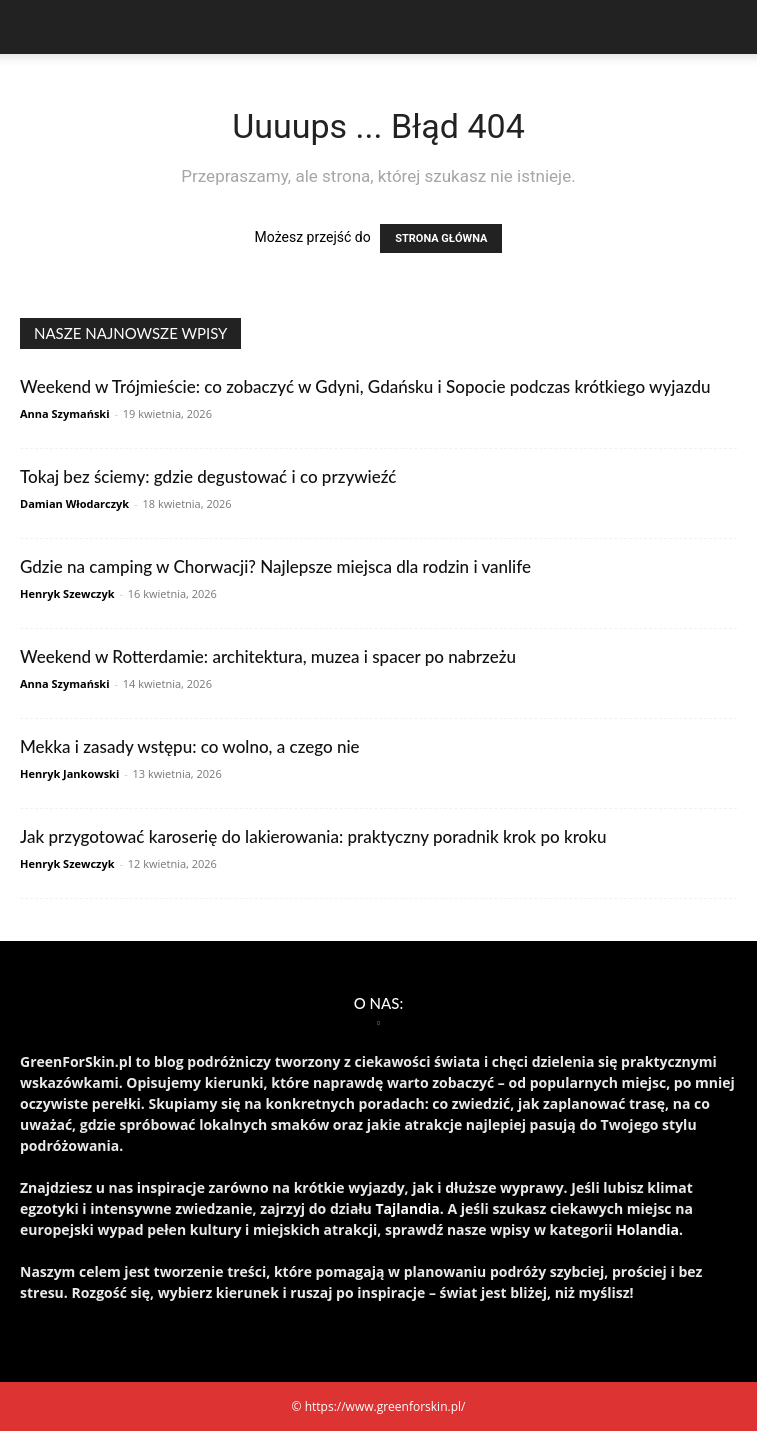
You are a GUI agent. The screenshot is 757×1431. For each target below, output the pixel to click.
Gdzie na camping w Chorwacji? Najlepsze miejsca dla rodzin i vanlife (275, 566)
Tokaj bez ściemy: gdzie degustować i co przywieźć (208, 476)
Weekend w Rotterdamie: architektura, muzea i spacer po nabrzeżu (268, 656)
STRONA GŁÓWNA (441, 238)
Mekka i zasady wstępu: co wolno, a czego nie (190, 746)
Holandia (647, 1229)
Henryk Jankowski (69, 773)
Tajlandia (407, 1208)
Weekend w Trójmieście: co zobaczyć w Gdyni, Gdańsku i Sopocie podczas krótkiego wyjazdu (365, 386)
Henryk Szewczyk (67, 593)
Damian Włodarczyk (74, 503)
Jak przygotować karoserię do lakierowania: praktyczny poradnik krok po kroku (313, 836)
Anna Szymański (65, 413)
